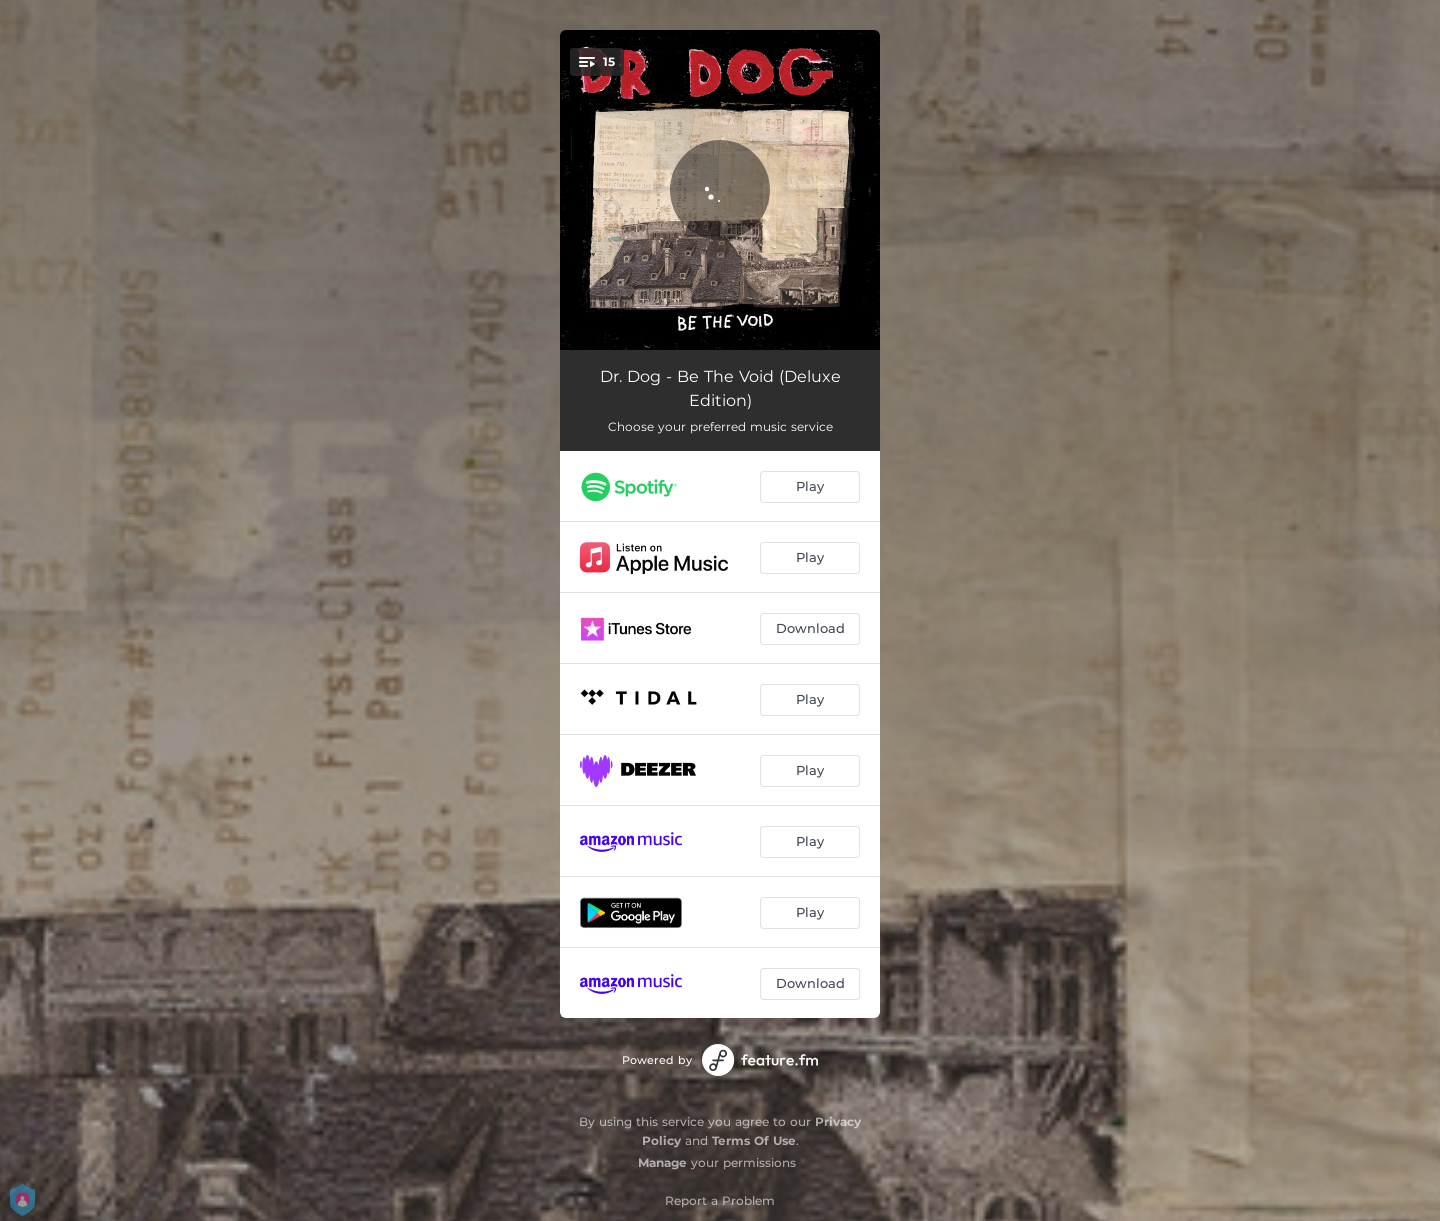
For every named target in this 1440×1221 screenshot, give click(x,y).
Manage (662, 1162)
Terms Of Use (754, 1140)
